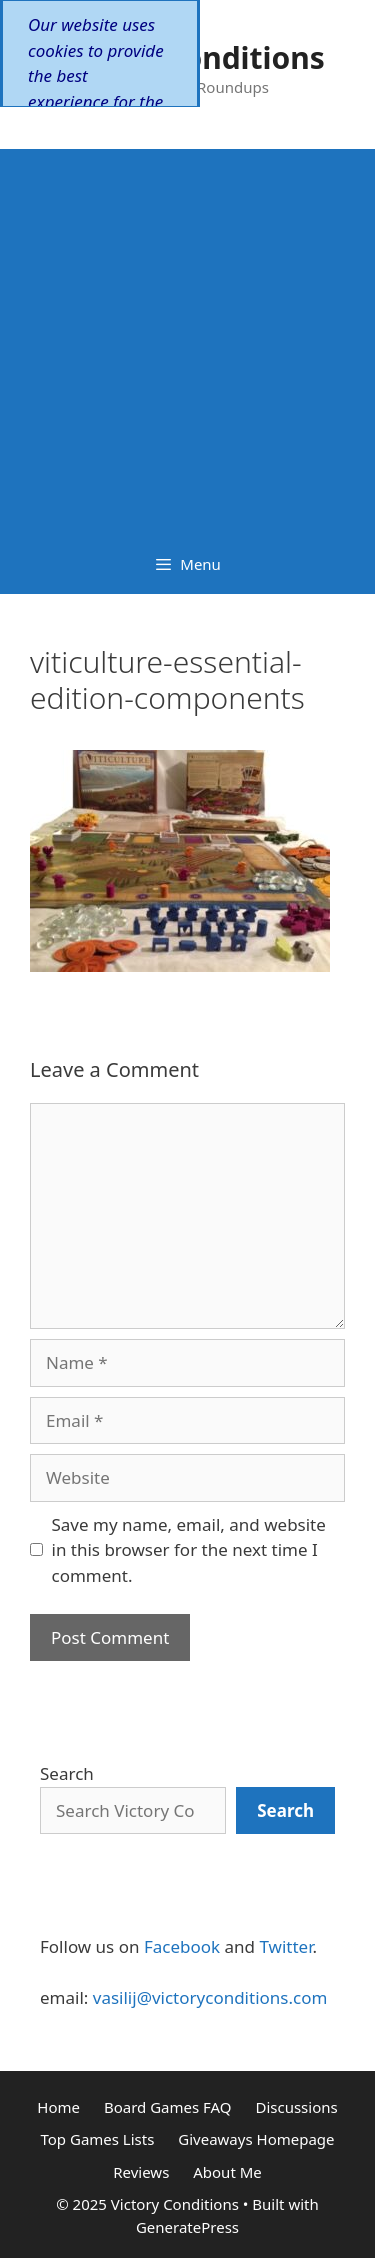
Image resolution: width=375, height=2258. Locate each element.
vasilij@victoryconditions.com (210, 1997)
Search (67, 1773)
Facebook (182, 1946)
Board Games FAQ (168, 2107)
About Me (227, 2172)
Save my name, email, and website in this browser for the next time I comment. (189, 1550)
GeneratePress (187, 2227)
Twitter (285, 1946)
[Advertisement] (187, 336)
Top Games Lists (97, 2139)
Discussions (296, 2107)
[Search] (285, 1811)
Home (58, 2107)
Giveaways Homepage (256, 2139)
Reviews (141, 2172)
